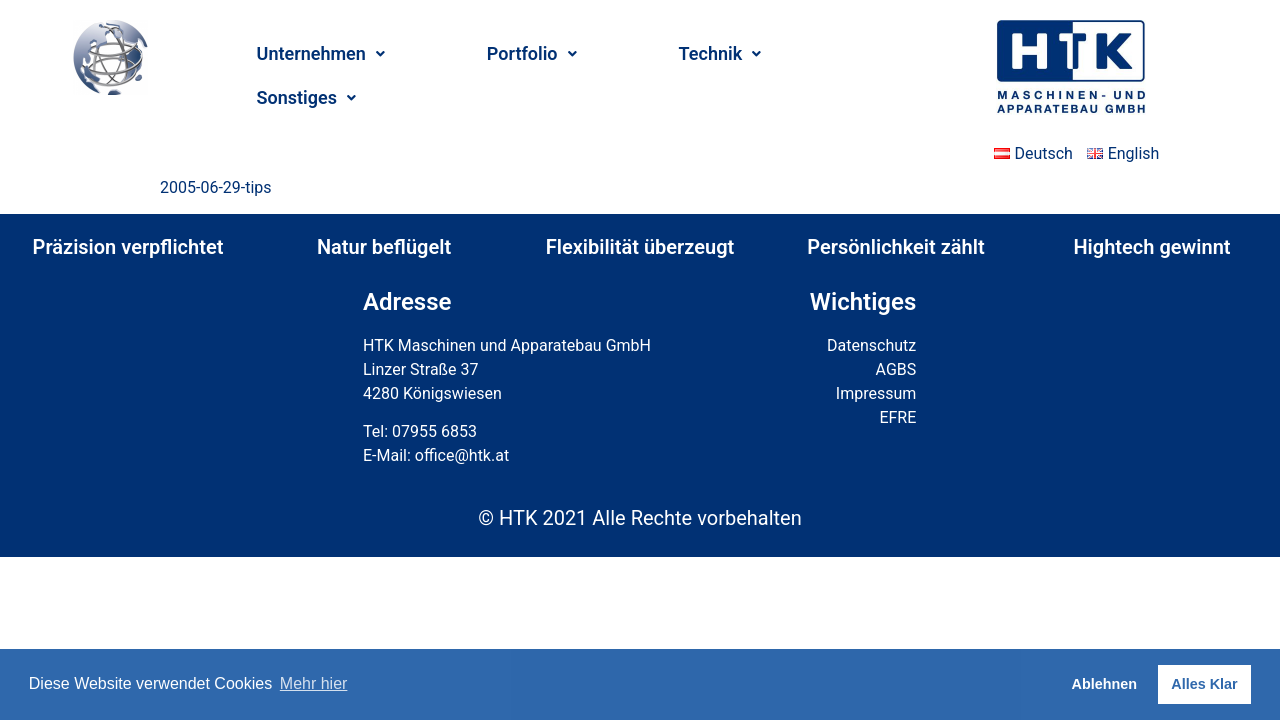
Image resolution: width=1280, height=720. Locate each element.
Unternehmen (321, 53)
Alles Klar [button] (1204, 684)
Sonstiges (306, 97)
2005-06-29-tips (216, 187)
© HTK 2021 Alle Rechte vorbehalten (639, 518)
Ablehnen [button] (1105, 684)
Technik (720, 53)
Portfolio (532, 53)
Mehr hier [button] (314, 683)
